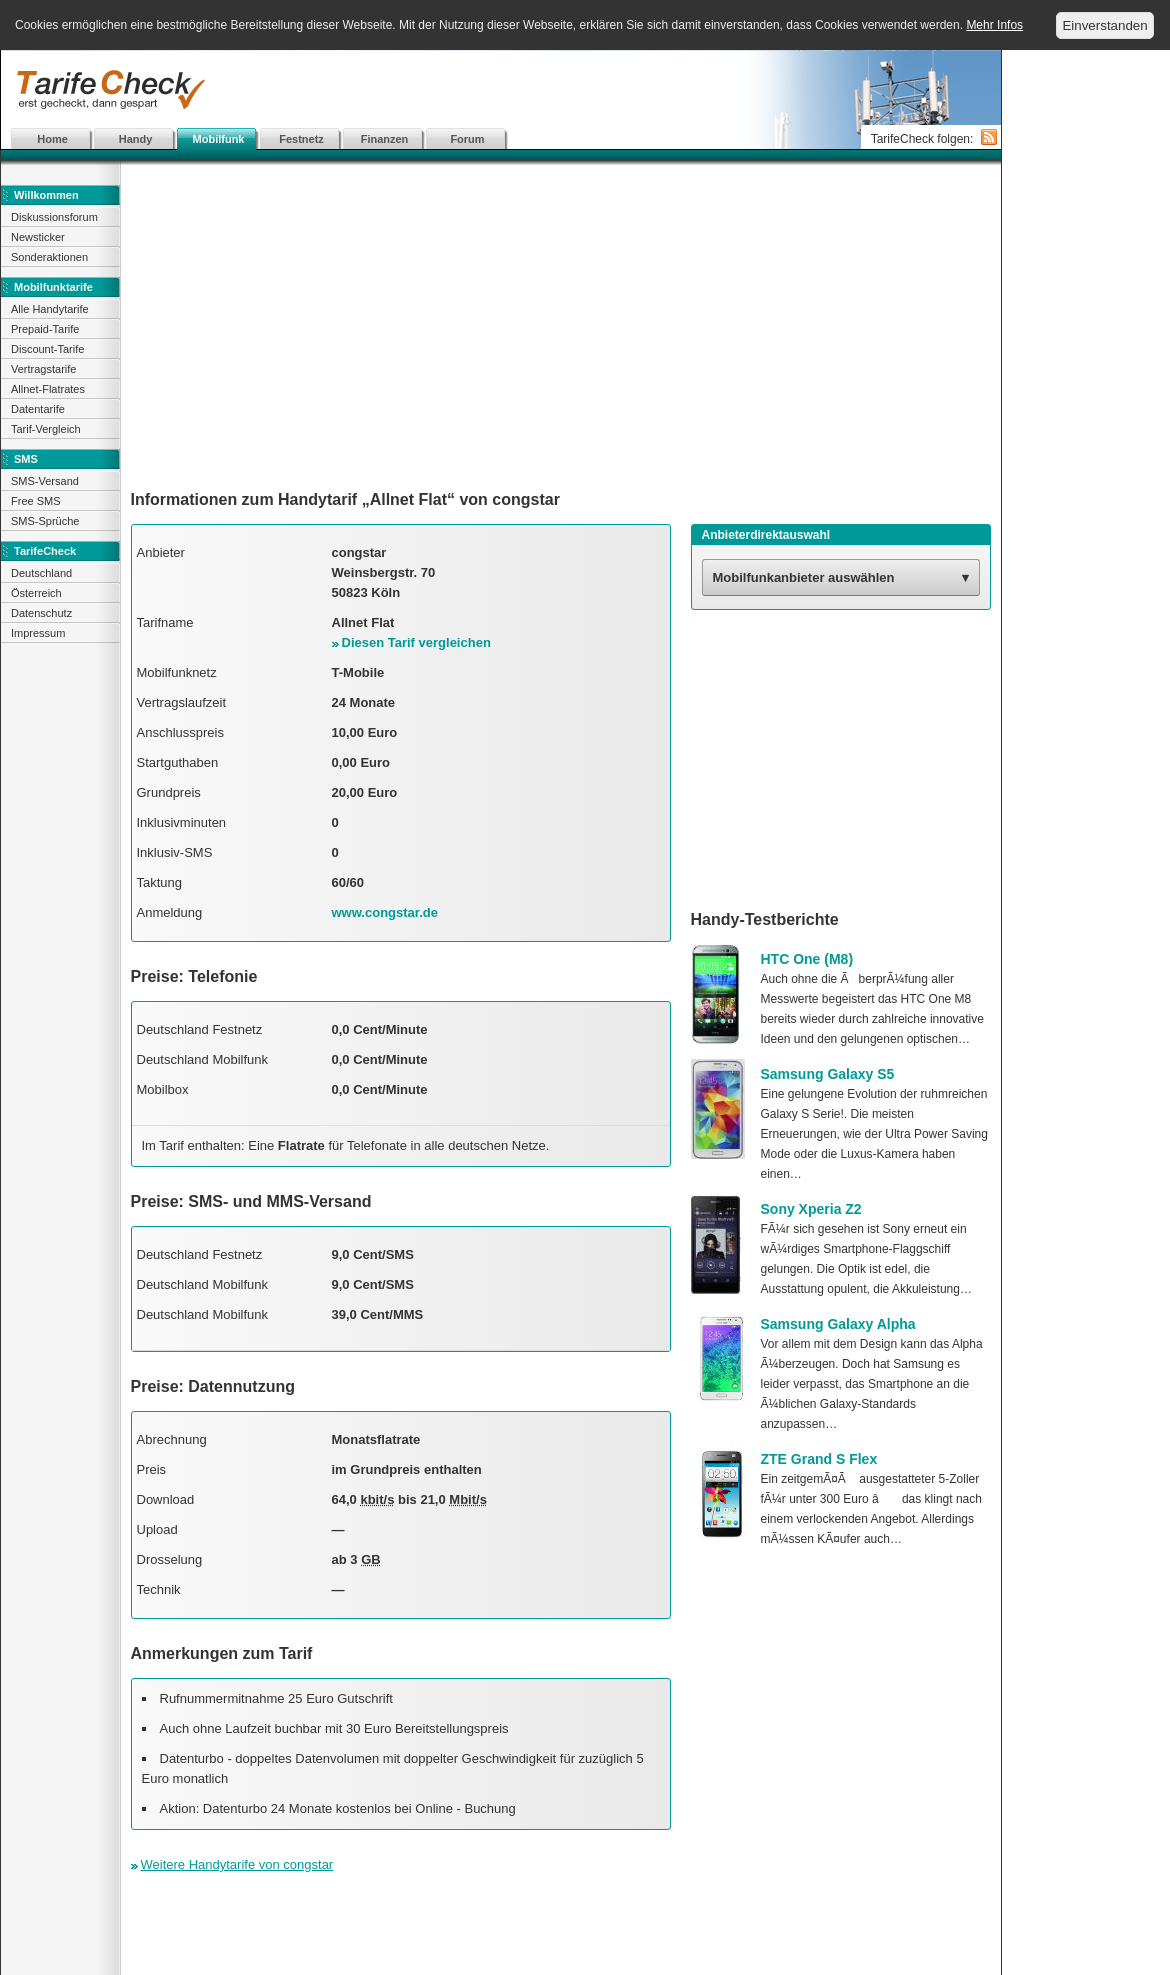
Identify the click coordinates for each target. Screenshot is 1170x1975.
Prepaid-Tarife (45, 329)
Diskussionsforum (54, 217)
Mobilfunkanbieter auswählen (804, 577)
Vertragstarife (43, 369)
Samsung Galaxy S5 (828, 1074)
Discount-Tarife (47, 349)
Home (52, 139)
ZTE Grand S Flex (819, 1459)
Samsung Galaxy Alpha (838, 1324)
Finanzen (385, 139)
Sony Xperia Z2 (811, 1209)
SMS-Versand (45, 481)
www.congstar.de (385, 912)
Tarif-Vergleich (46, 429)
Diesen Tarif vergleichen (416, 642)
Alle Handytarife (50, 309)
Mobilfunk (219, 139)
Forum (467, 139)
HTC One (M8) (807, 959)
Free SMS (36, 501)
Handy (136, 139)
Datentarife (38, 409)
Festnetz (301, 139)
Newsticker (38, 237)
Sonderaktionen (49, 257)
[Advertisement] (501, 90)
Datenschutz (41, 613)
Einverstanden (1104, 25)
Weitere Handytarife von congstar (237, 1864)
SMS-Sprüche (45, 521)
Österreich (36, 593)
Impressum (38, 633)
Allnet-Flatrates (48, 389)
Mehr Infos (994, 25)
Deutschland (41, 573)
